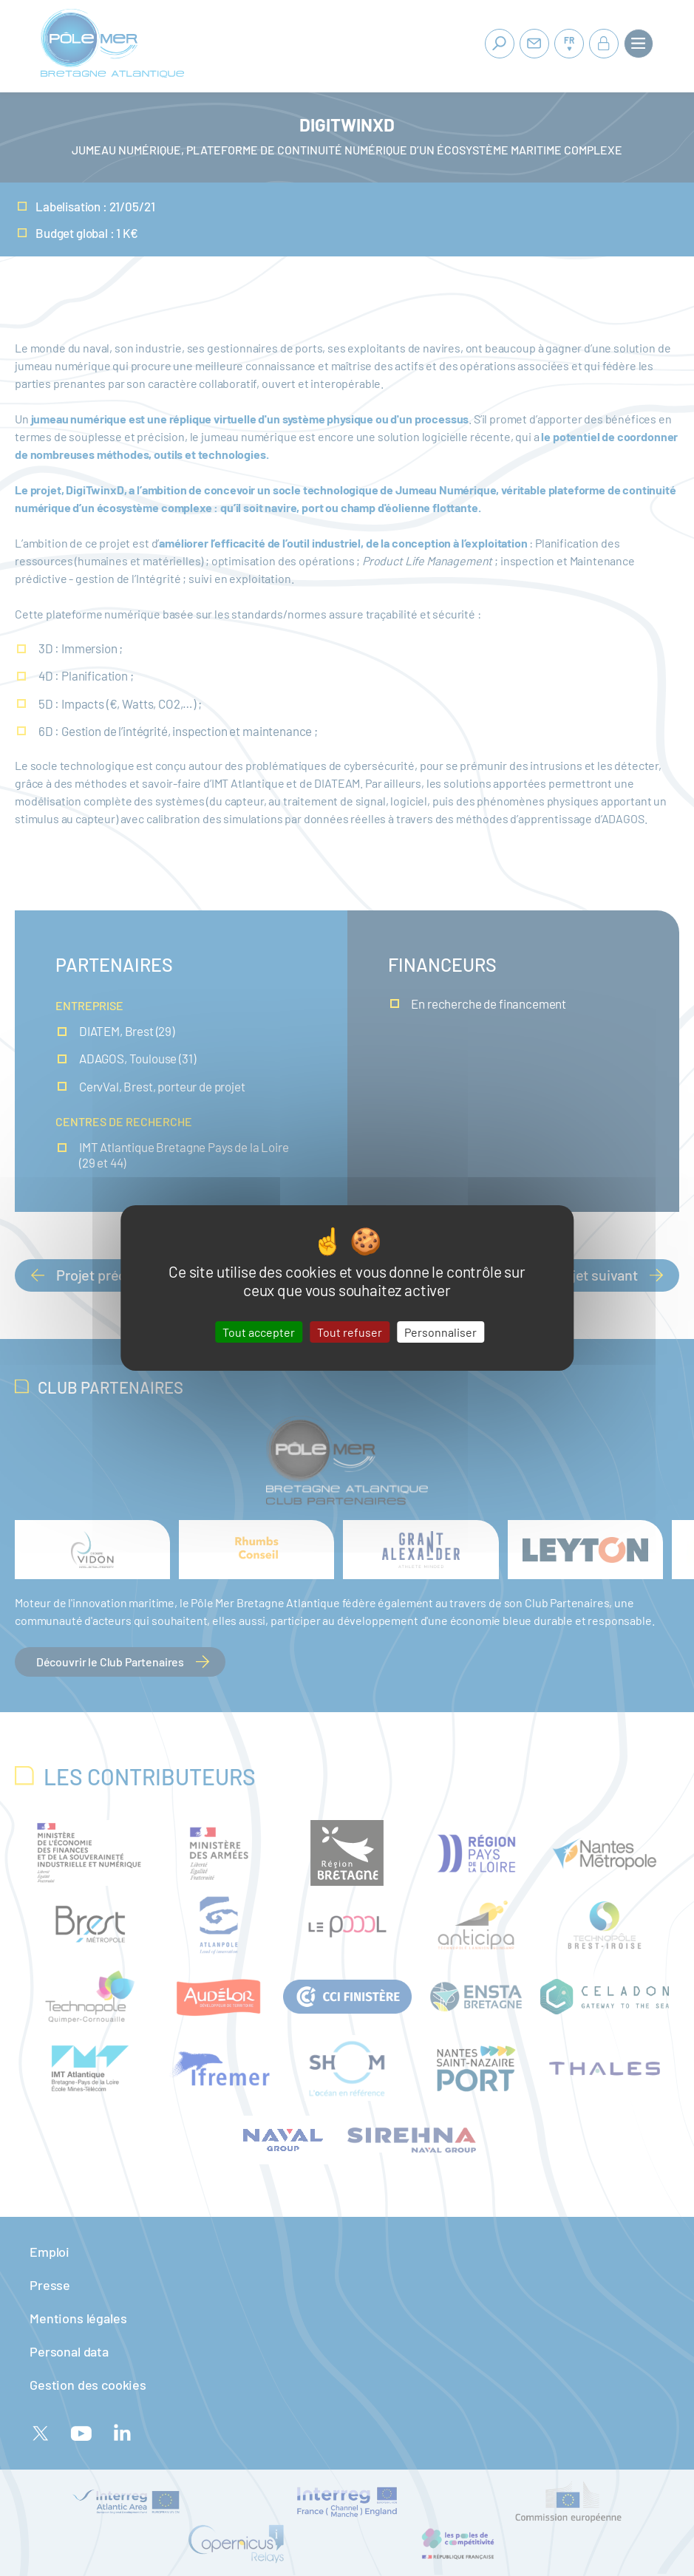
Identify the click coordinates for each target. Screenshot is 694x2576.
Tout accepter (258, 1332)
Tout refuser (349, 1332)
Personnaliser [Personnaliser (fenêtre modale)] (440, 1332)
